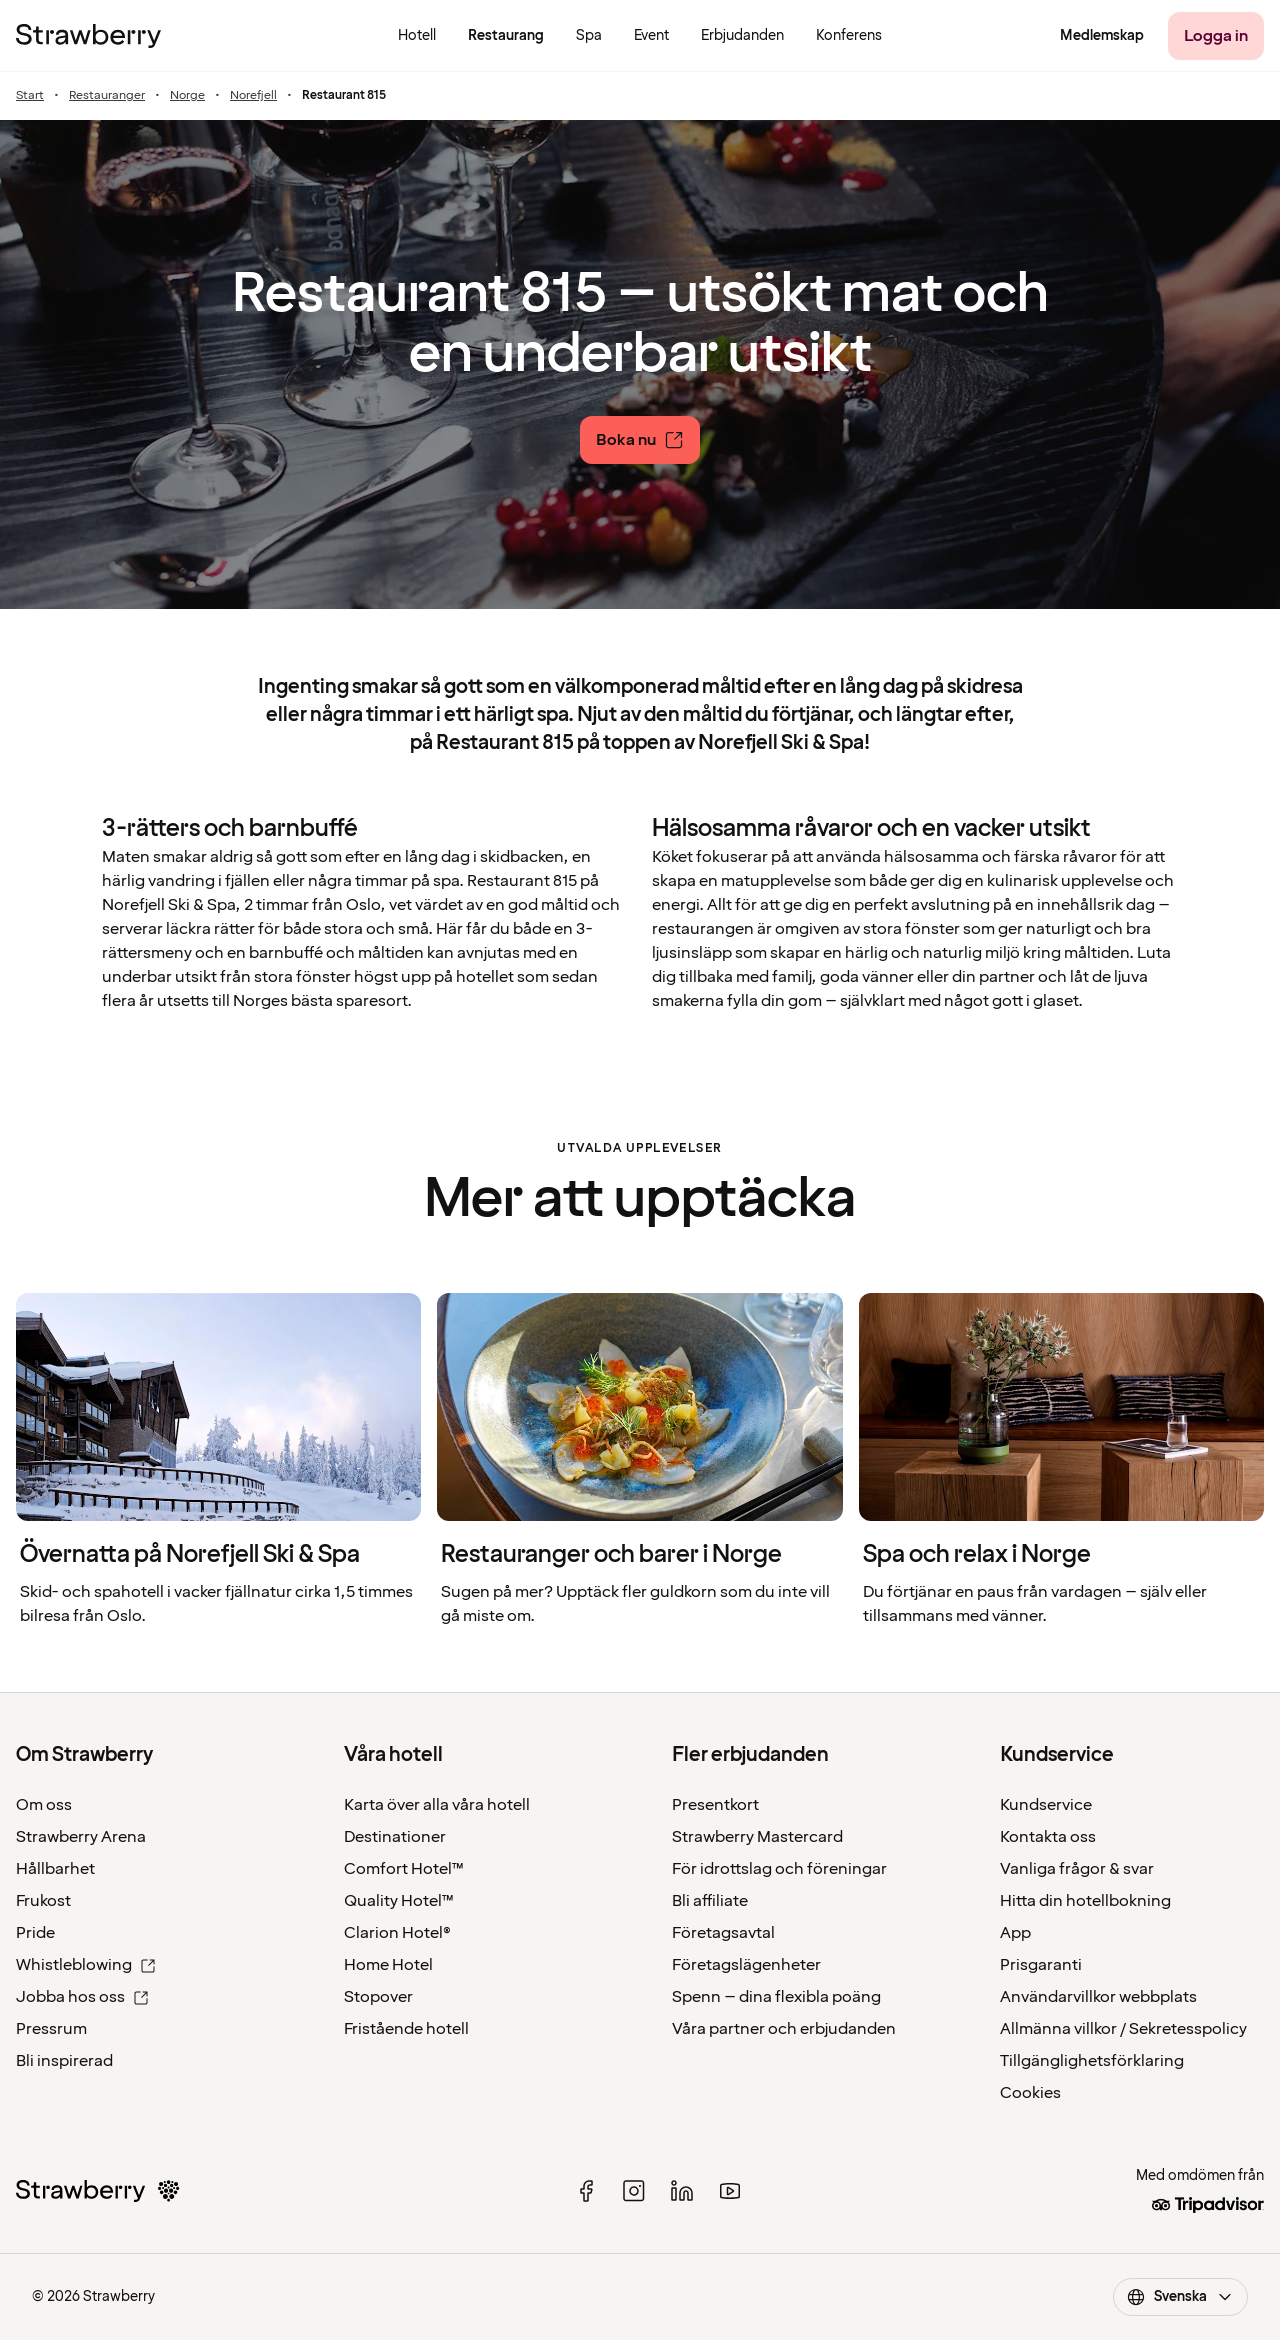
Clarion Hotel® (397, 1933)
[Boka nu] (640, 440)
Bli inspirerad (64, 2061)
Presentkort (715, 1805)
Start (30, 96)
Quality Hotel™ (399, 1901)
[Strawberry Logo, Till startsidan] (88, 36)
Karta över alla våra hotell (437, 1805)
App (1015, 1933)
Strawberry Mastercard (757, 1837)
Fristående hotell (406, 2029)
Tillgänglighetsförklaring (1092, 2061)
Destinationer (395, 1837)
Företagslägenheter (746, 1965)
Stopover (378, 1997)
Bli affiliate (710, 1901)
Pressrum (51, 2029)
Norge (187, 96)
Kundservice (1046, 1805)
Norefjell (253, 96)
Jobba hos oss (82, 1997)
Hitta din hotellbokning (1085, 1901)
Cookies (1030, 2093)
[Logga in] (1216, 36)
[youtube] (730, 2191)
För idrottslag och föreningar (779, 1869)
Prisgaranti (1041, 1965)
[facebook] (586, 2191)
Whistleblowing (86, 1965)
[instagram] (634, 2191)
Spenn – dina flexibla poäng (776, 1997)
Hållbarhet (55, 1869)
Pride (35, 1933)
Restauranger (107, 96)
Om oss (44, 1805)
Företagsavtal (723, 1933)
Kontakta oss (1048, 1837)
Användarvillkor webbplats (1098, 1997)
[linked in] (682, 2191)
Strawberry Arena (81, 1837)
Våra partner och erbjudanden (784, 2029)
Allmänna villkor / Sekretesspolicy (1123, 2029)
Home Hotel (388, 1965)
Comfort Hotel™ (404, 1869)
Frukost (43, 1901)
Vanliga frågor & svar (1077, 1869)
